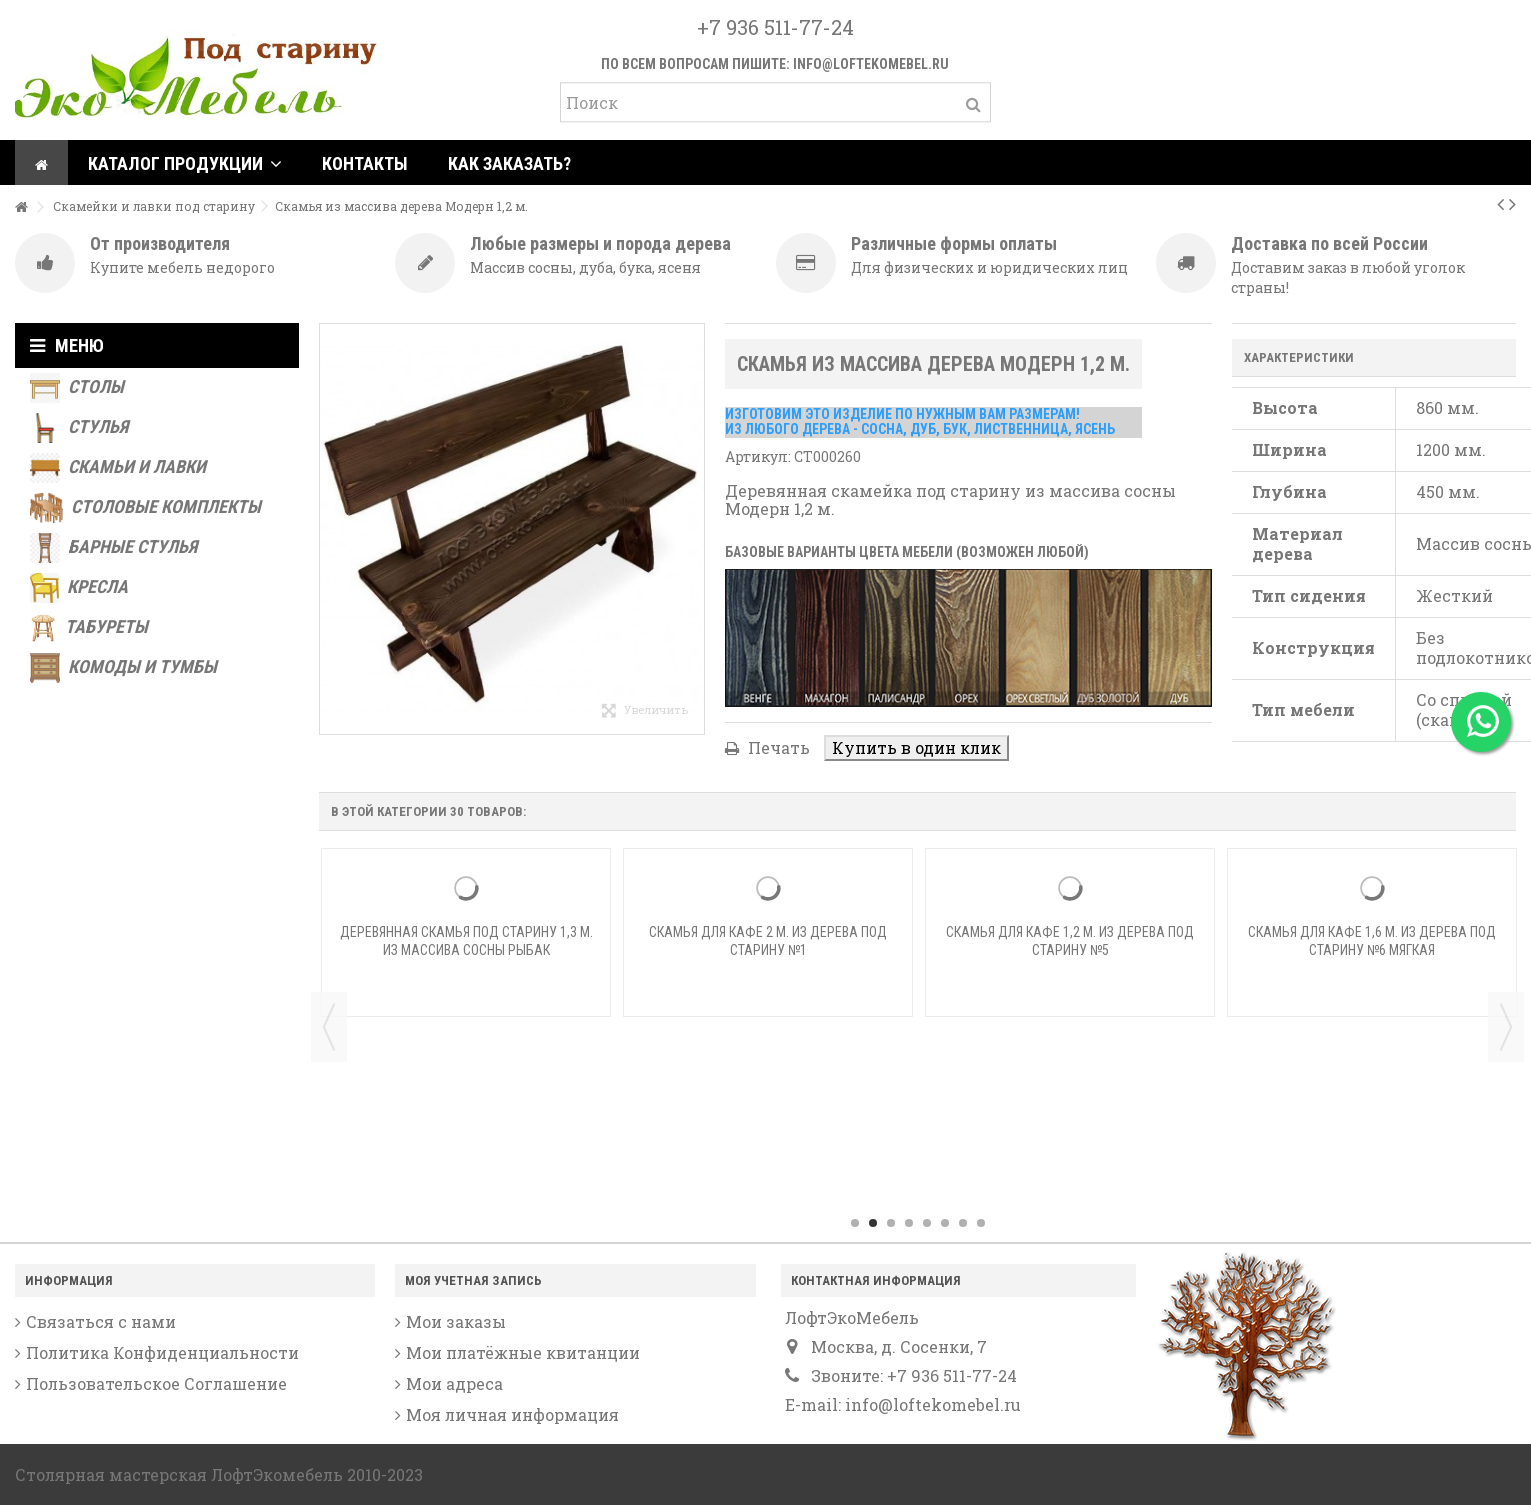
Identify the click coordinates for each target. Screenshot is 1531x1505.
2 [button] (873, 1223)
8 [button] (981, 1223)
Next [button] (1506, 1027)
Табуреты (89, 628)
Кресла (79, 588)
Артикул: (758, 456)
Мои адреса (454, 1384)
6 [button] (945, 1223)
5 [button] (927, 1223)
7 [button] (963, 1223)
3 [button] (891, 1223)
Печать (777, 747)
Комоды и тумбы (123, 668)
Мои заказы (456, 1322)
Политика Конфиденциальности (162, 1353)
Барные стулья (113, 548)
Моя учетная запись (473, 1280)
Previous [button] (329, 1027)
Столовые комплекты (145, 508)
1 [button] (855, 1223)
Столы (77, 388)
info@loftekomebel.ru (871, 64)
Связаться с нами (101, 1322)
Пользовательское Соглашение (156, 1384)
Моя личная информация (512, 1415)
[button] (185, 162)
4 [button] (909, 1223)
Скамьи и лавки (118, 468)
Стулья (79, 428)
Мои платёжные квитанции (523, 1353)
